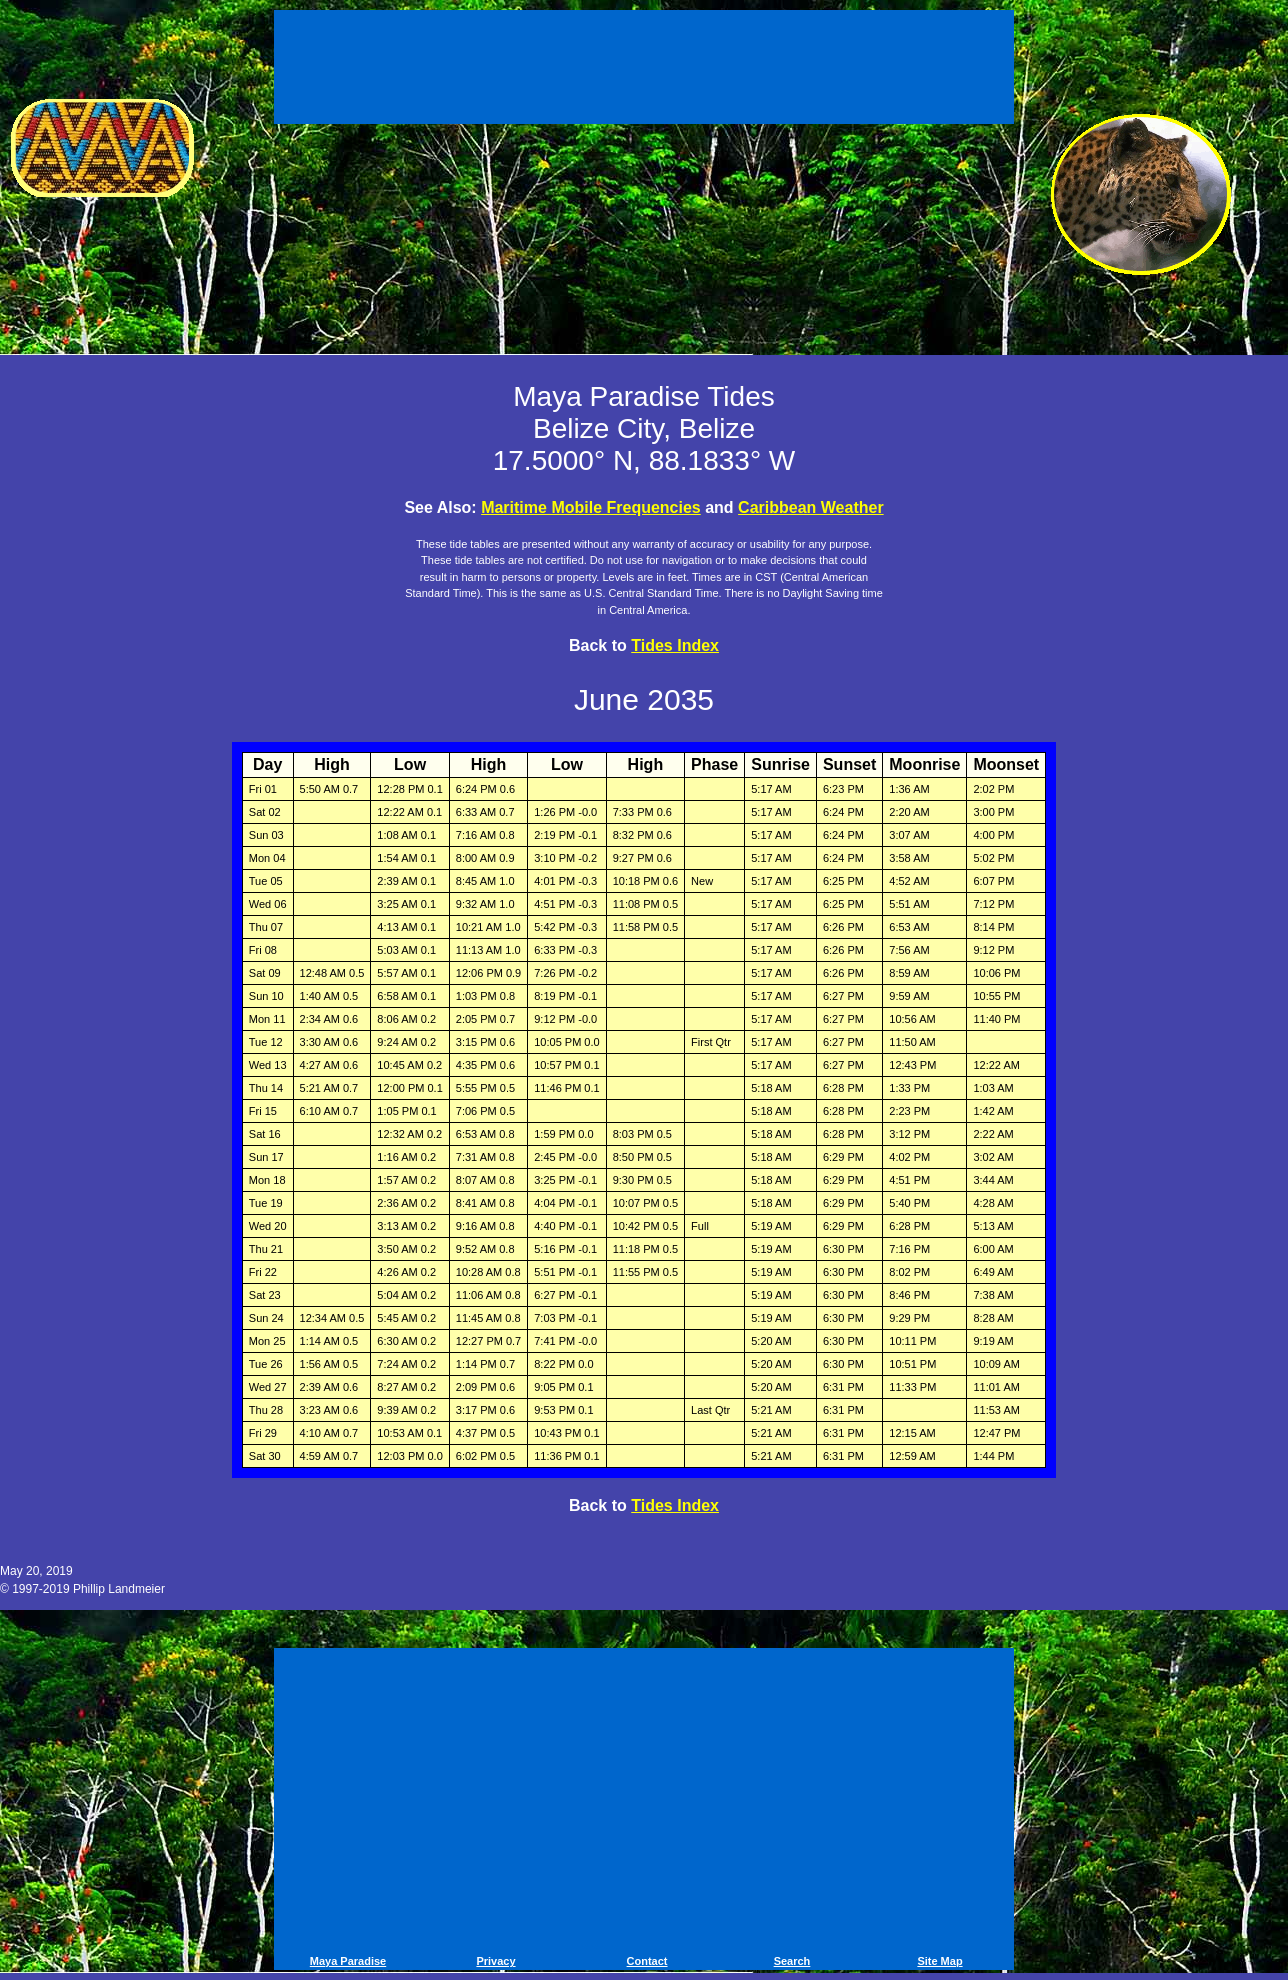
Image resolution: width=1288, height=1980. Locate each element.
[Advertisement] (644, 70)
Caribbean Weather (811, 507)
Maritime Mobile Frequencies (591, 507)
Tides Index (675, 645)
